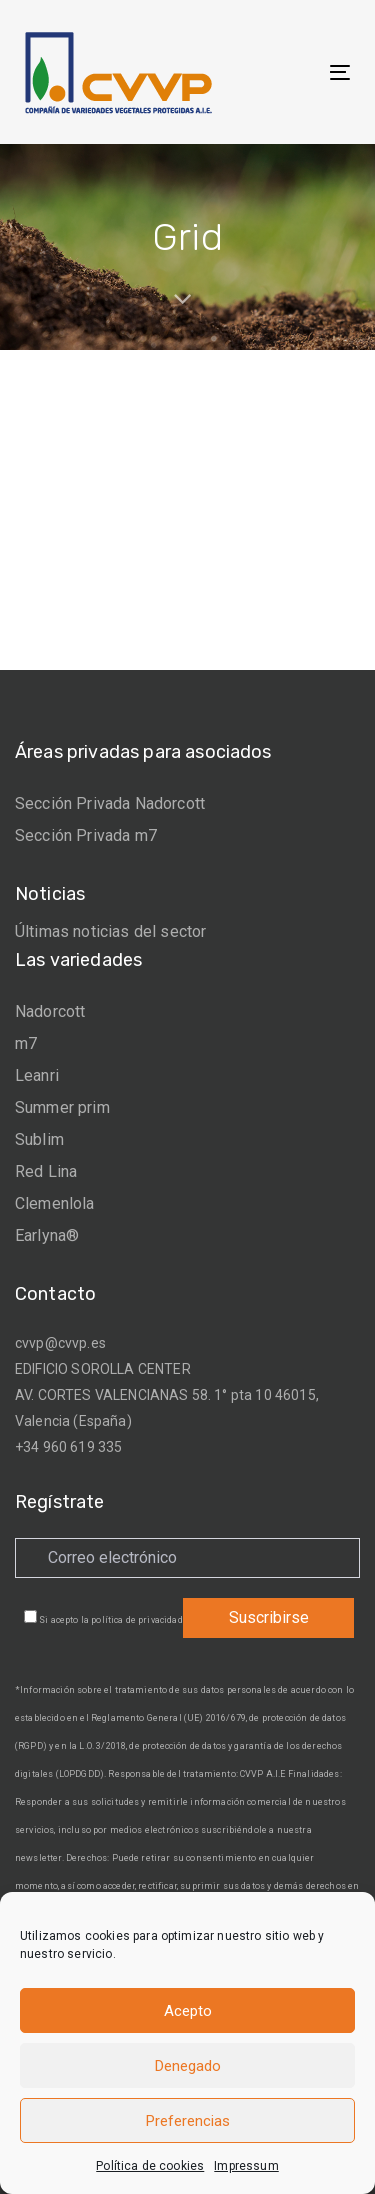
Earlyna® (47, 1235)
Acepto (188, 2011)
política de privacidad (137, 1620)
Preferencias (188, 2121)
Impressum (246, 2166)
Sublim (39, 1139)
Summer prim (62, 1107)
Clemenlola (55, 1203)
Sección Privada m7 (86, 835)
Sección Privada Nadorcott (110, 803)
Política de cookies (150, 2166)
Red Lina (46, 1171)
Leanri (37, 1075)
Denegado (188, 2066)
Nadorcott (50, 1011)
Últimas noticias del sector (110, 931)
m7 (26, 1043)
